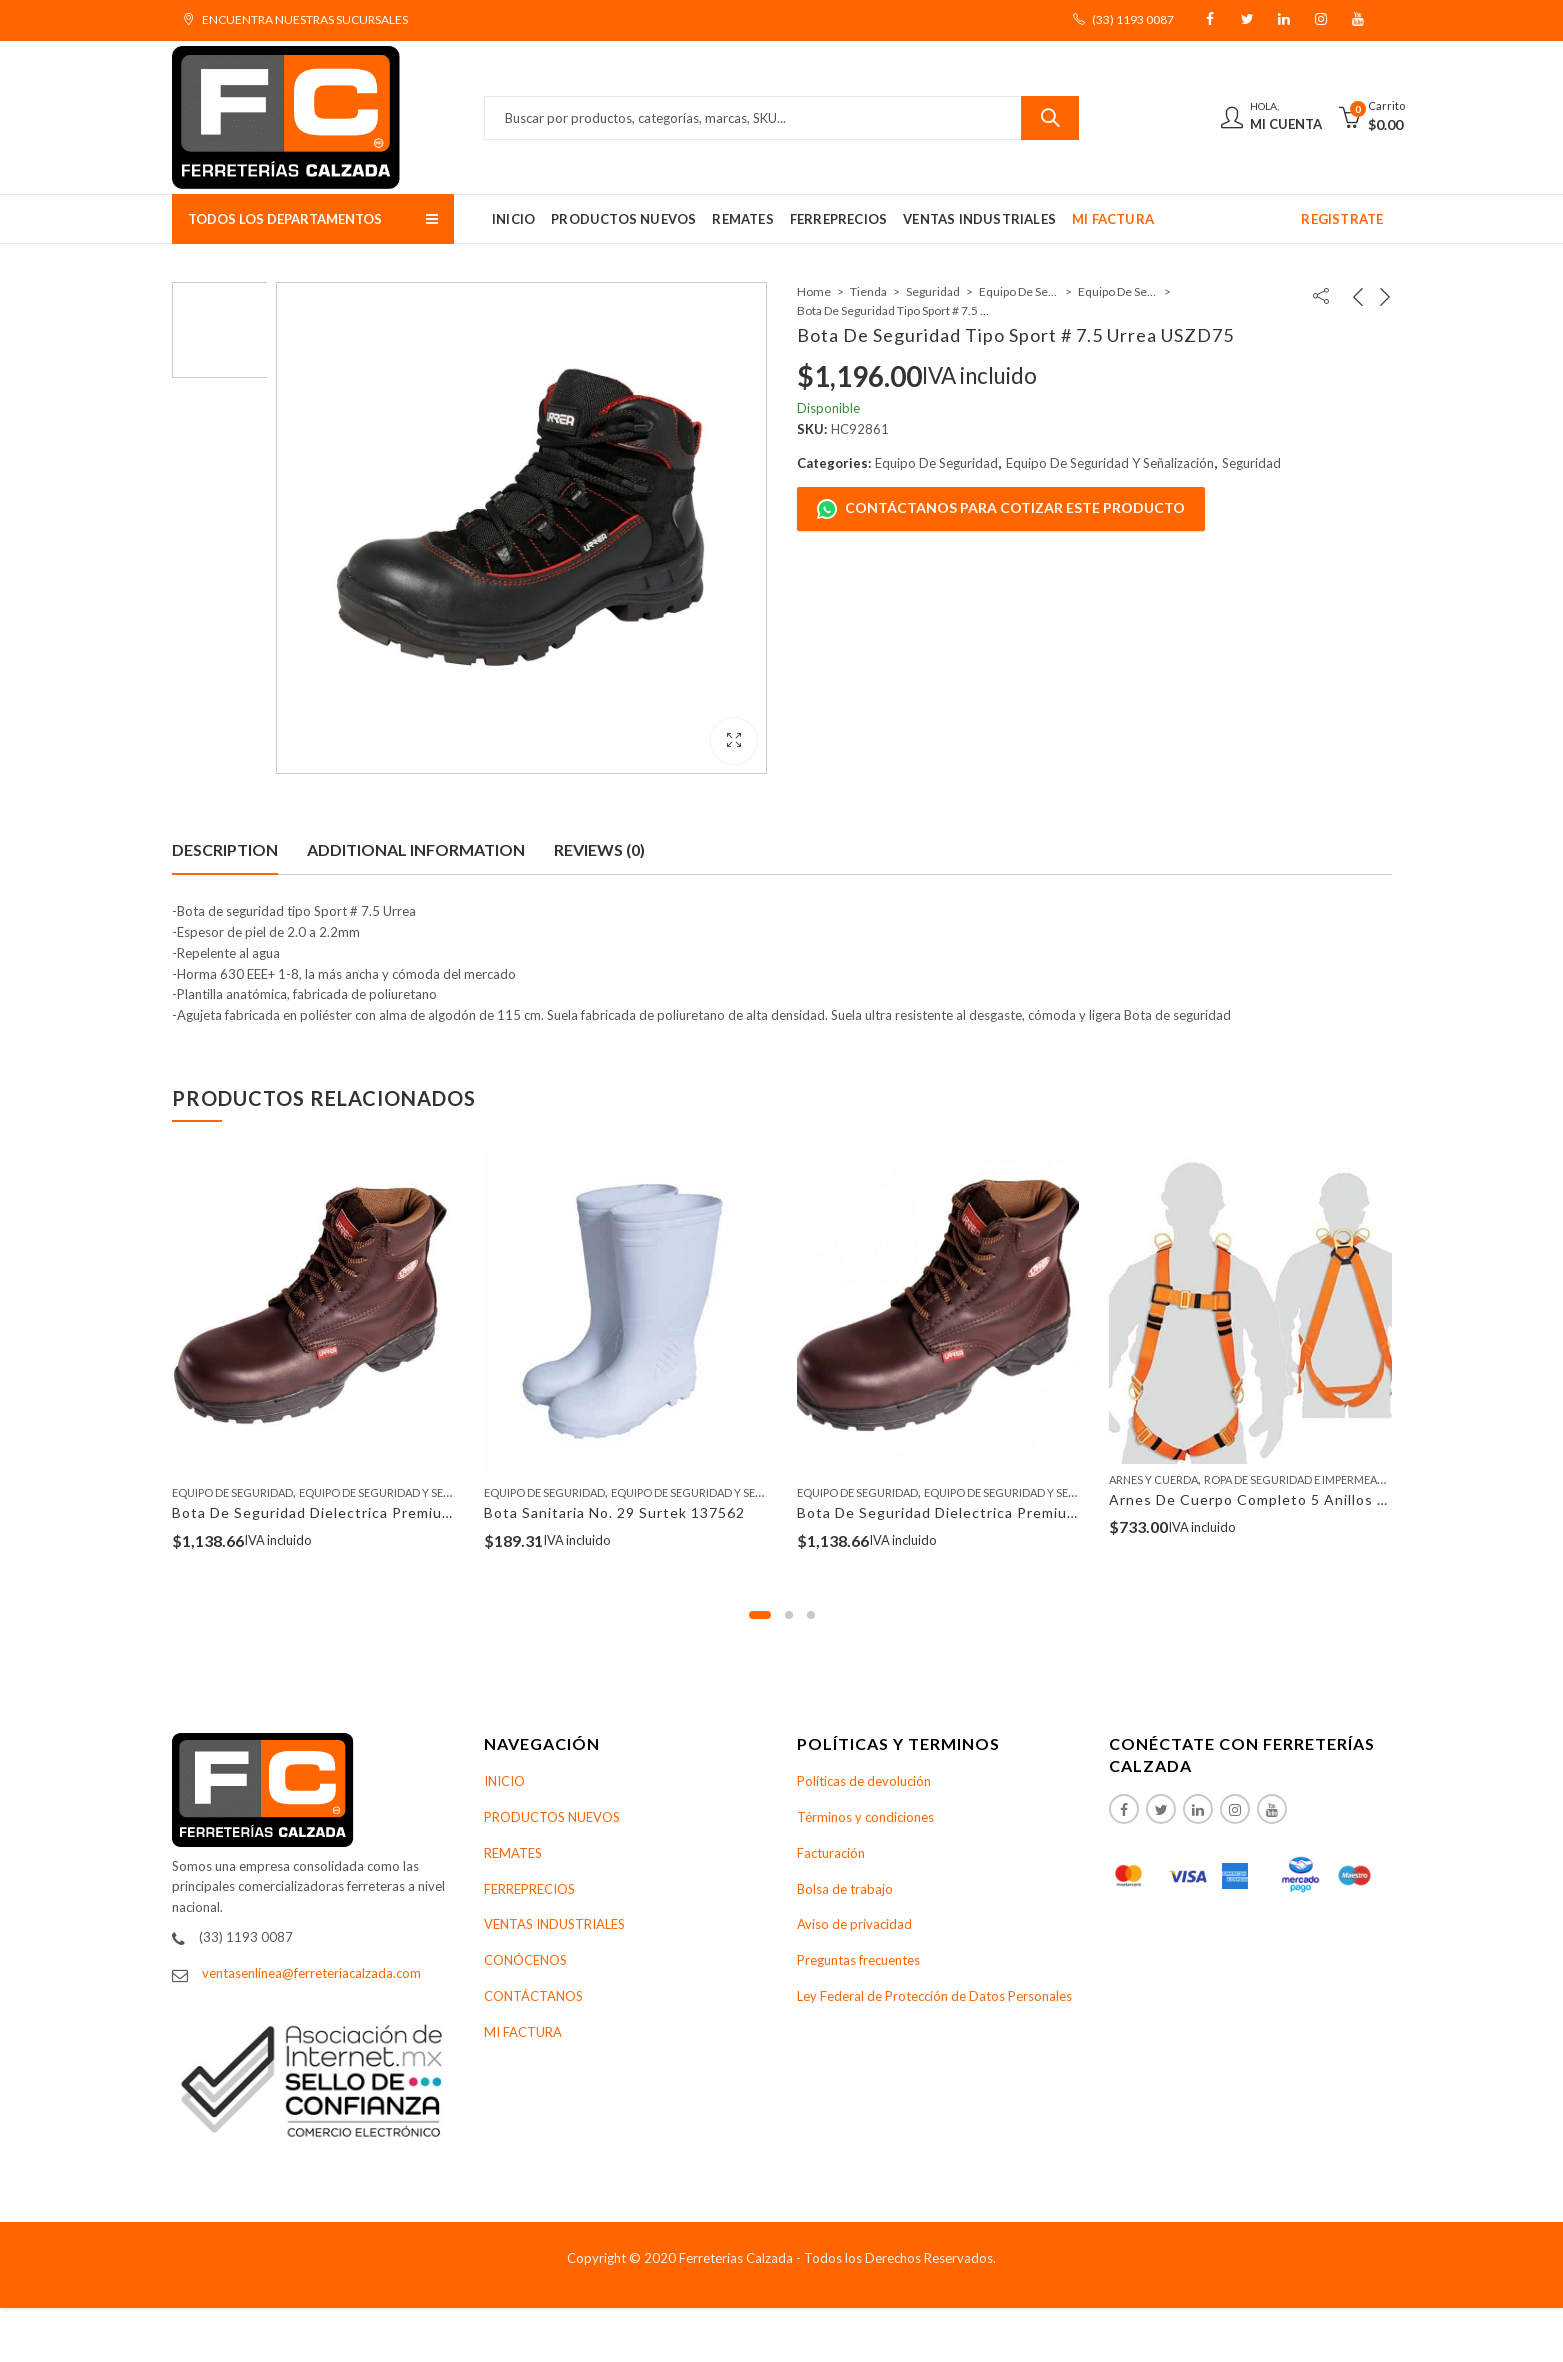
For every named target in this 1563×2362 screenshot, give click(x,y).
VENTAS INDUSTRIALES (554, 1924)
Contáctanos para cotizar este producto (1001, 509)
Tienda (868, 291)
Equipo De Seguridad (1019, 291)
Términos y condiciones (865, 1817)
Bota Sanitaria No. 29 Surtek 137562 (614, 1512)
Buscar (1050, 118)
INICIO (504, 1781)
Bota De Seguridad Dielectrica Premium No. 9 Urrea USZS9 (1006, 1512)
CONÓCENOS (525, 1960)
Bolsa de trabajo (845, 1889)
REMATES (513, 1853)
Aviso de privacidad (854, 1924)
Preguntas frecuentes (858, 1960)
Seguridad (933, 291)
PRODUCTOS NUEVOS (552, 1817)
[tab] (225, 850)
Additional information (416, 849)
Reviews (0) (599, 849)
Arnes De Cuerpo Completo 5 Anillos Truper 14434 (1292, 1499)
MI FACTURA (523, 2032)
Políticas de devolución (864, 1781)
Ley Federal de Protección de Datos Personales (934, 1996)
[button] (760, 1615)
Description (225, 849)
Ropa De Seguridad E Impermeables (1303, 1479)
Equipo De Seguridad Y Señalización (1118, 291)
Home (814, 291)
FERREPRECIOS (529, 1889)
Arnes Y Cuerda (1153, 1479)
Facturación (831, 1853)
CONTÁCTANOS (533, 1996)
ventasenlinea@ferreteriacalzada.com (311, 1973)
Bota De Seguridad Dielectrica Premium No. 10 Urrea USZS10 (390, 1512)
